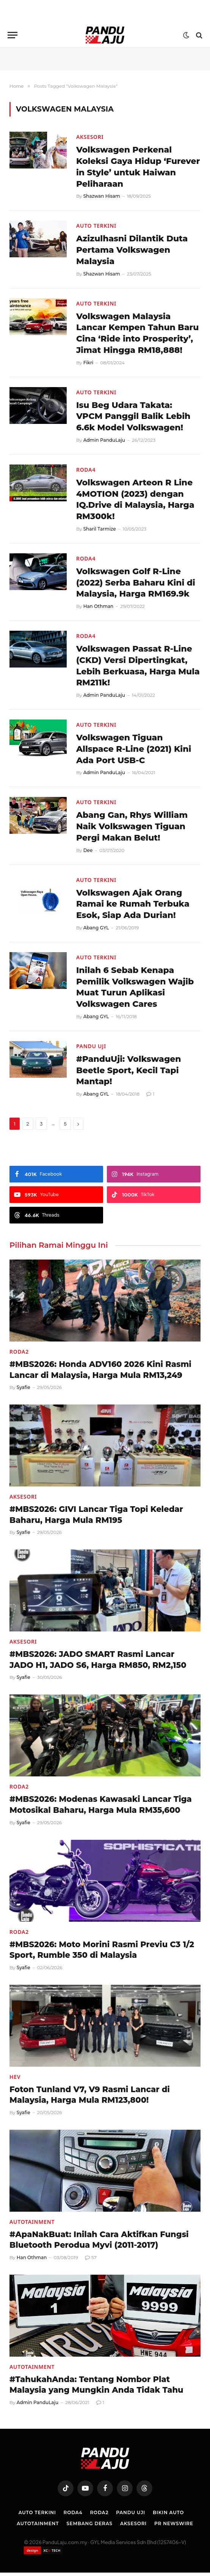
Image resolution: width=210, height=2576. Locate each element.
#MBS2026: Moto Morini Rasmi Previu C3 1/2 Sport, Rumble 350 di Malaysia (101, 1953)
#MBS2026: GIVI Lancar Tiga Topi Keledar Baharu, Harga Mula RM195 (96, 1518)
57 (91, 2261)
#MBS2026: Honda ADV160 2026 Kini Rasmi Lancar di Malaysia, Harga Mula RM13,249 (100, 1373)
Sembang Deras (89, 2527)
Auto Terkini (96, 226)
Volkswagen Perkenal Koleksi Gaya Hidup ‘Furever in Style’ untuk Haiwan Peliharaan (128, 167)
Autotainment (32, 2225)
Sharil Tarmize (99, 530)
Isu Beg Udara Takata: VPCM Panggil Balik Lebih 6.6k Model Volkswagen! (133, 417)
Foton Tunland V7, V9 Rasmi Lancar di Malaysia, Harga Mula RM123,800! (89, 2098)
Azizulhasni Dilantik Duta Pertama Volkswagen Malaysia (132, 250)
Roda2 (19, 1355)
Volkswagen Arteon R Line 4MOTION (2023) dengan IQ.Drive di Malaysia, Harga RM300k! (135, 501)
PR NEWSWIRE (173, 2527)
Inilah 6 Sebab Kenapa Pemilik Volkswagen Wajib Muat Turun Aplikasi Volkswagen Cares (135, 990)
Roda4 (86, 470)
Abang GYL (96, 930)
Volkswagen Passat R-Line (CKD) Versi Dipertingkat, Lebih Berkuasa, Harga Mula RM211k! (134, 668)
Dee (88, 852)
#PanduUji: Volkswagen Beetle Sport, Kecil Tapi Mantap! (129, 1073)
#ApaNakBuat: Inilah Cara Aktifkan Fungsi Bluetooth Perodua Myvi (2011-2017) (99, 2243)
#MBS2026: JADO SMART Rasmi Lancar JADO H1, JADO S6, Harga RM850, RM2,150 (97, 1663)
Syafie (23, 1390)
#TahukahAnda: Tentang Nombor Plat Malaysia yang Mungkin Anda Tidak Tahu (96, 2388)
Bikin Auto (168, 2516)
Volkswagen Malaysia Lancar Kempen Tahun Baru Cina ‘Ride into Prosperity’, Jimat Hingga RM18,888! (138, 334)
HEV (14, 2080)
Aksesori (89, 136)
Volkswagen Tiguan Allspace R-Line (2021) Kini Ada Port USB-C (134, 751)
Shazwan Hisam (101, 196)
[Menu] (12, 35)
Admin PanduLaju (104, 441)
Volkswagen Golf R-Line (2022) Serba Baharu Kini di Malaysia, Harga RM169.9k (136, 584)
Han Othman (98, 608)
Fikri (88, 363)
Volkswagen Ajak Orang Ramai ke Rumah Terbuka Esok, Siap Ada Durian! (133, 906)
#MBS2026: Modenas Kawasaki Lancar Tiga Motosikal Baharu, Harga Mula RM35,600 (100, 1808)
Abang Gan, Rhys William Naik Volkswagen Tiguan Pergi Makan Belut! (132, 829)
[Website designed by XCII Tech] (43, 2554)
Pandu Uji (91, 1049)
